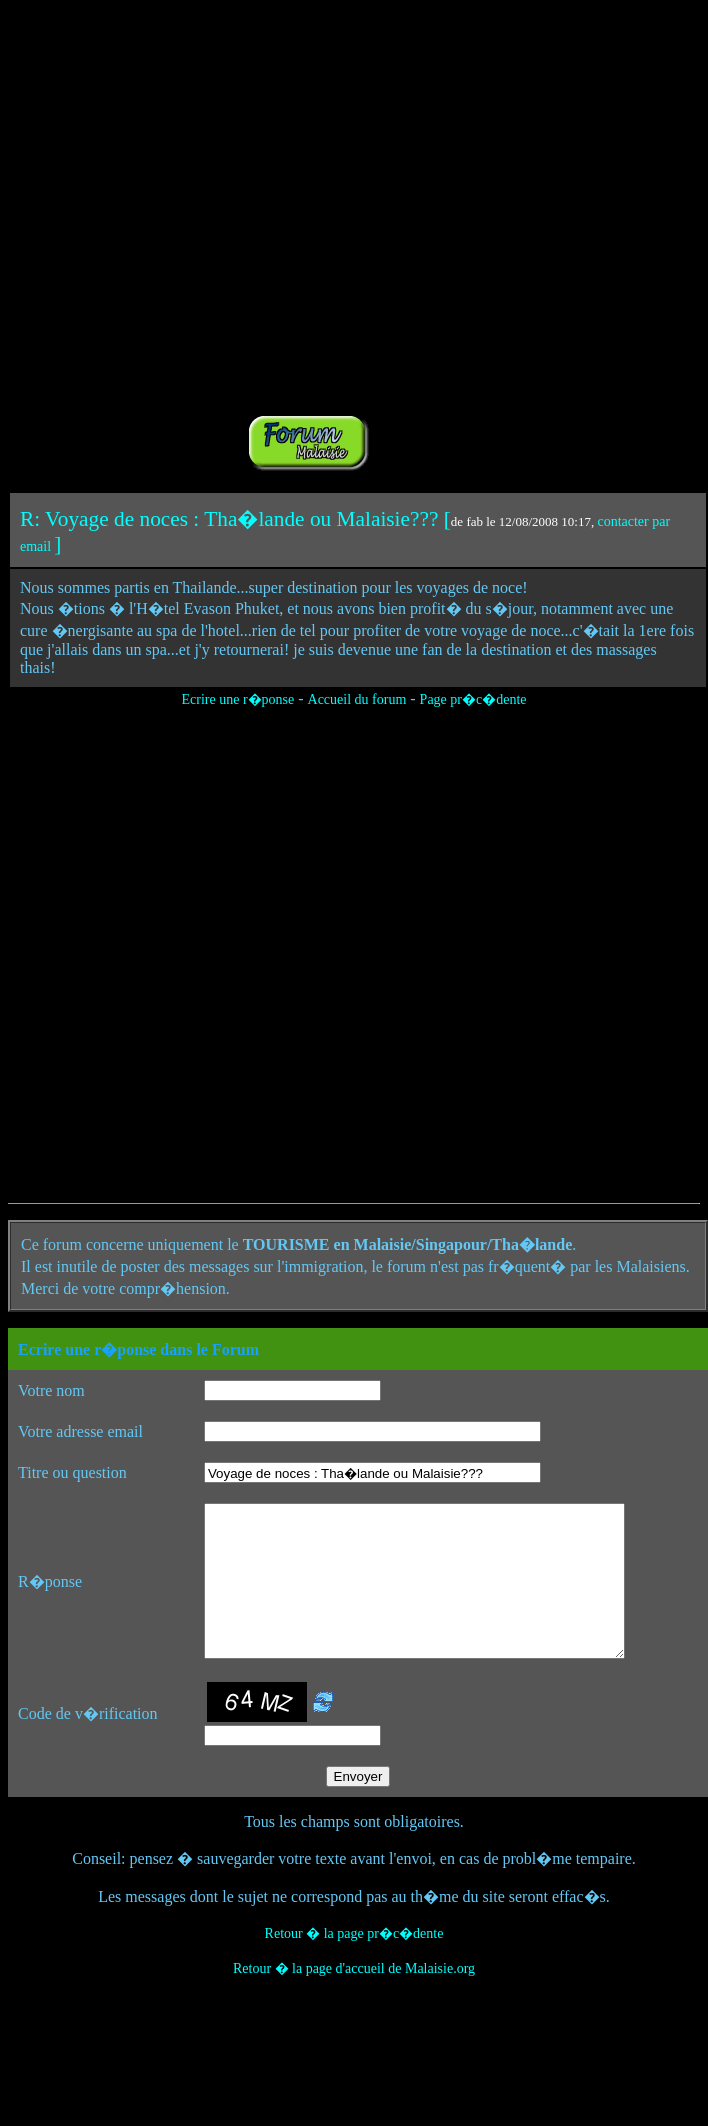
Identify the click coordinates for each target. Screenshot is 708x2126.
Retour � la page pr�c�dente (354, 1963)
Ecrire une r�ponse (237, 699)
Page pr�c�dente (473, 699)
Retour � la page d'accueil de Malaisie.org (354, 1998)
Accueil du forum (357, 699)
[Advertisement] (231, 239)
